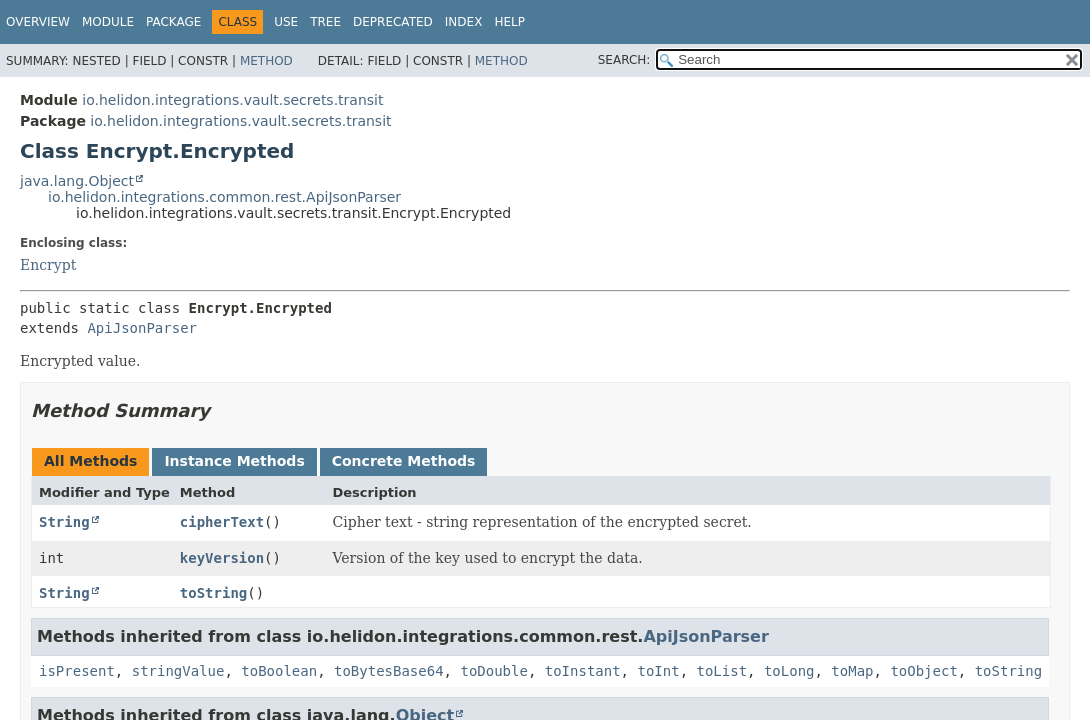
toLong (789, 671)
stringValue (178, 671)
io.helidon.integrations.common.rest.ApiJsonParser (224, 197)
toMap (852, 671)
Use (286, 22)
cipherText (222, 522)
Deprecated (393, 22)
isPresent (77, 671)
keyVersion (222, 558)
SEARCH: (624, 60)
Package (173, 22)
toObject (923, 671)
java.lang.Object (77, 181)
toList (721, 671)
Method (266, 61)
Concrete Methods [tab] (404, 461)
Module (108, 22)
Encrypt (48, 265)
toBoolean (279, 671)
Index (464, 22)
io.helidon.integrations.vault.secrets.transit (232, 100)
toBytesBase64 (389, 671)
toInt (658, 671)
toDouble (493, 671)
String (64, 522)
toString (213, 593)
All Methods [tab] (90, 461)
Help (509, 22)
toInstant (583, 671)
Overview (38, 22)
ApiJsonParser (142, 328)
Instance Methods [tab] (234, 461)
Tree (325, 22)
